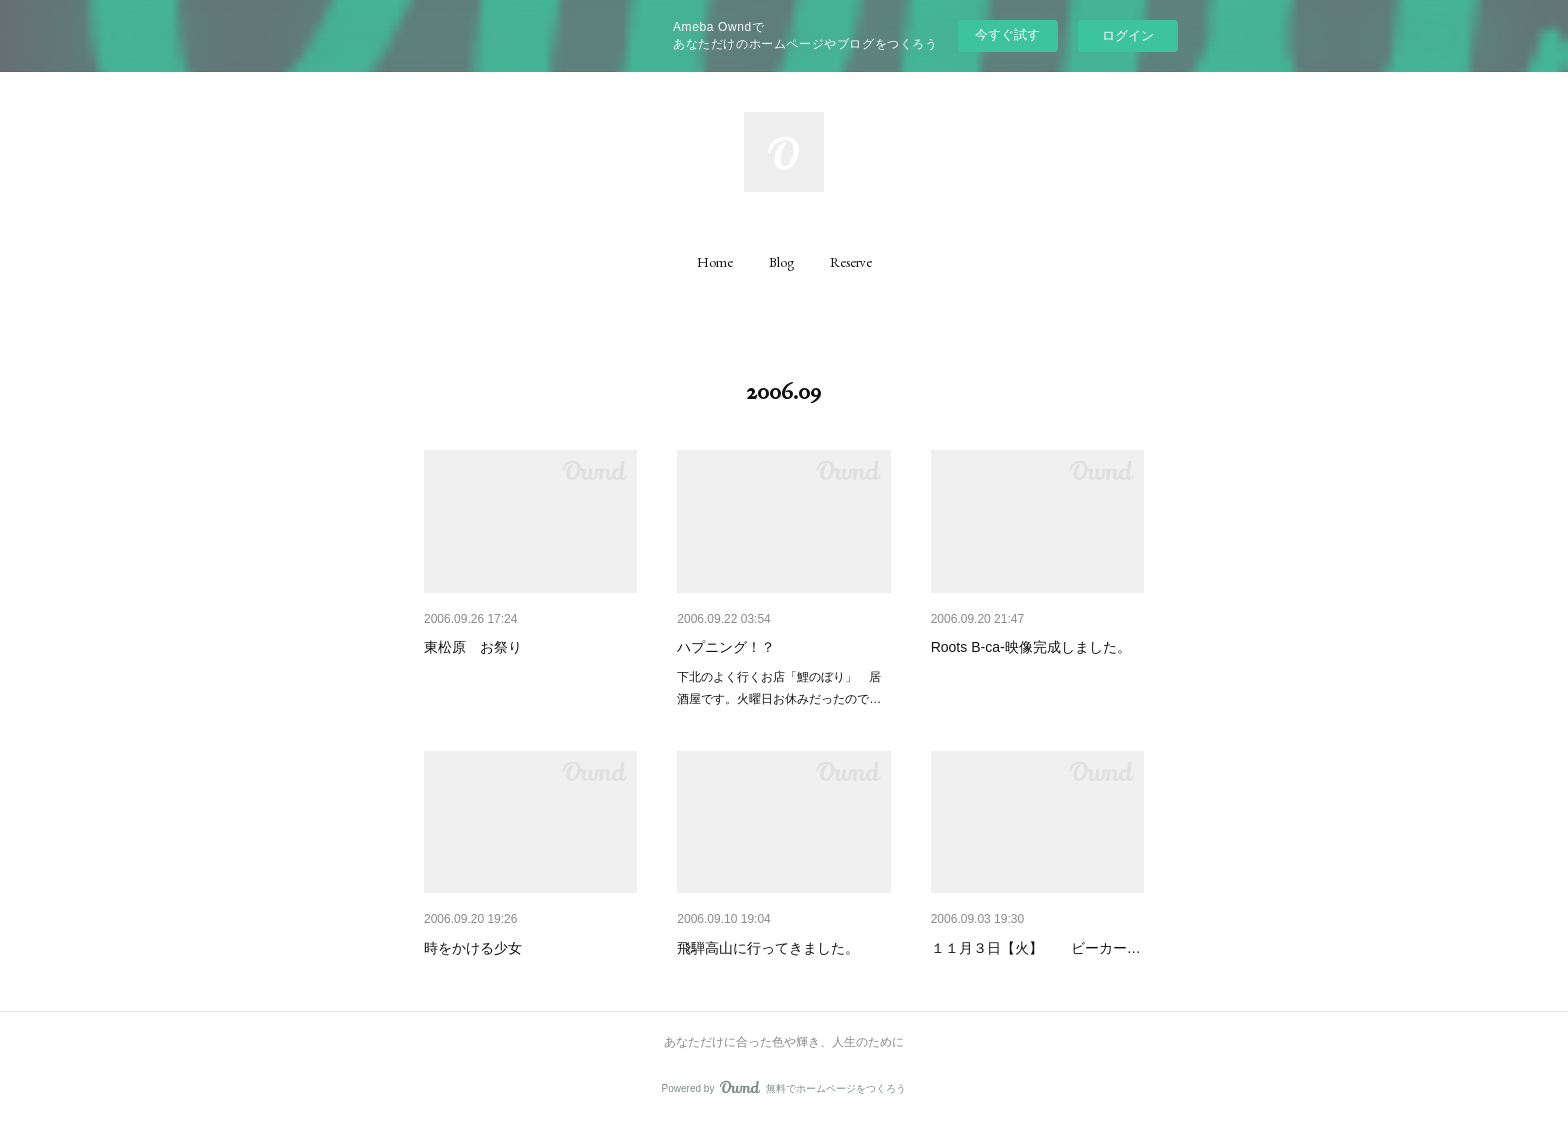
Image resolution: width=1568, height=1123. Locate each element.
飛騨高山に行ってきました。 (768, 948)
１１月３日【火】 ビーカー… (1036, 948)
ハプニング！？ (726, 647)
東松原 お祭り (473, 647)
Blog (781, 262)
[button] (715, 262)
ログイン (1128, 35)
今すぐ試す (1007, 34)
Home (715, 262)
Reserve (851, 262)
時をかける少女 (473, 948)
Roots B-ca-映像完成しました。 (1031, 647)
